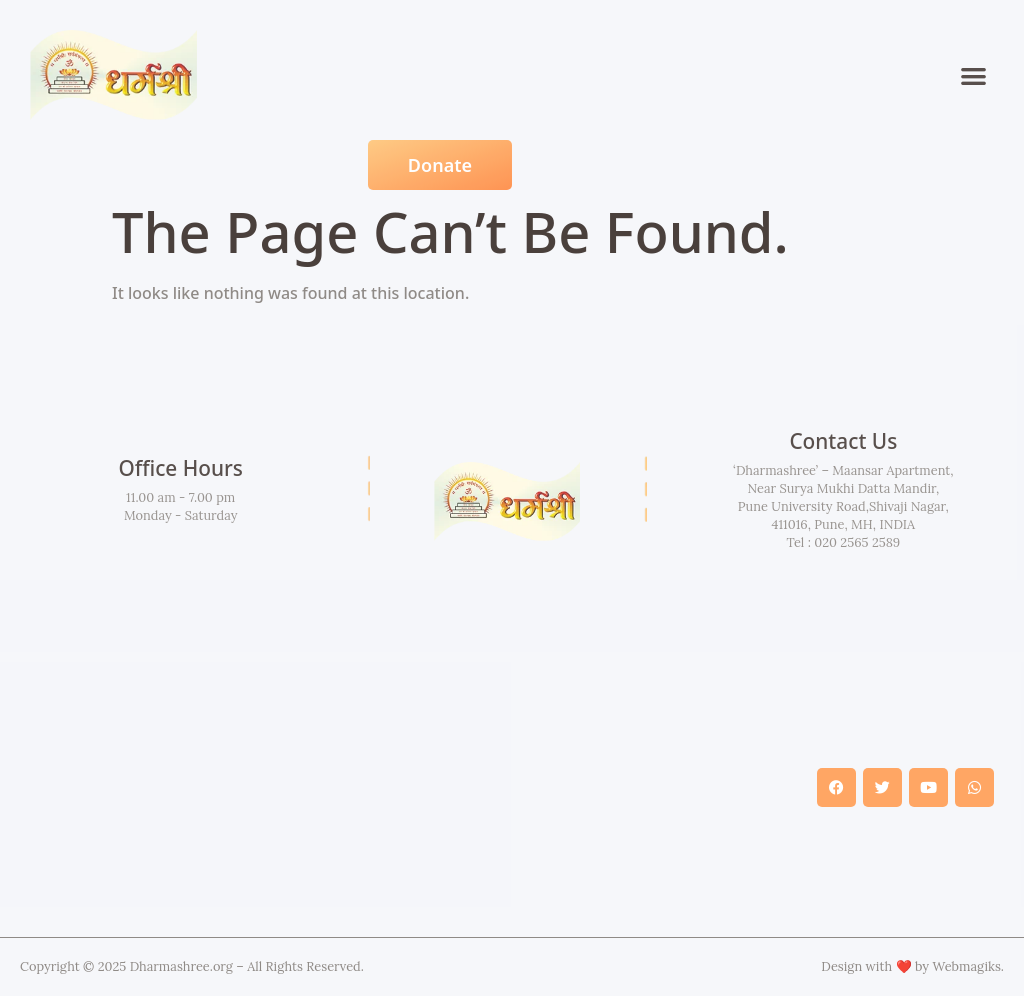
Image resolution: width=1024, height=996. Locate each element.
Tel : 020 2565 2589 (843, 542)
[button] (973, 75)
